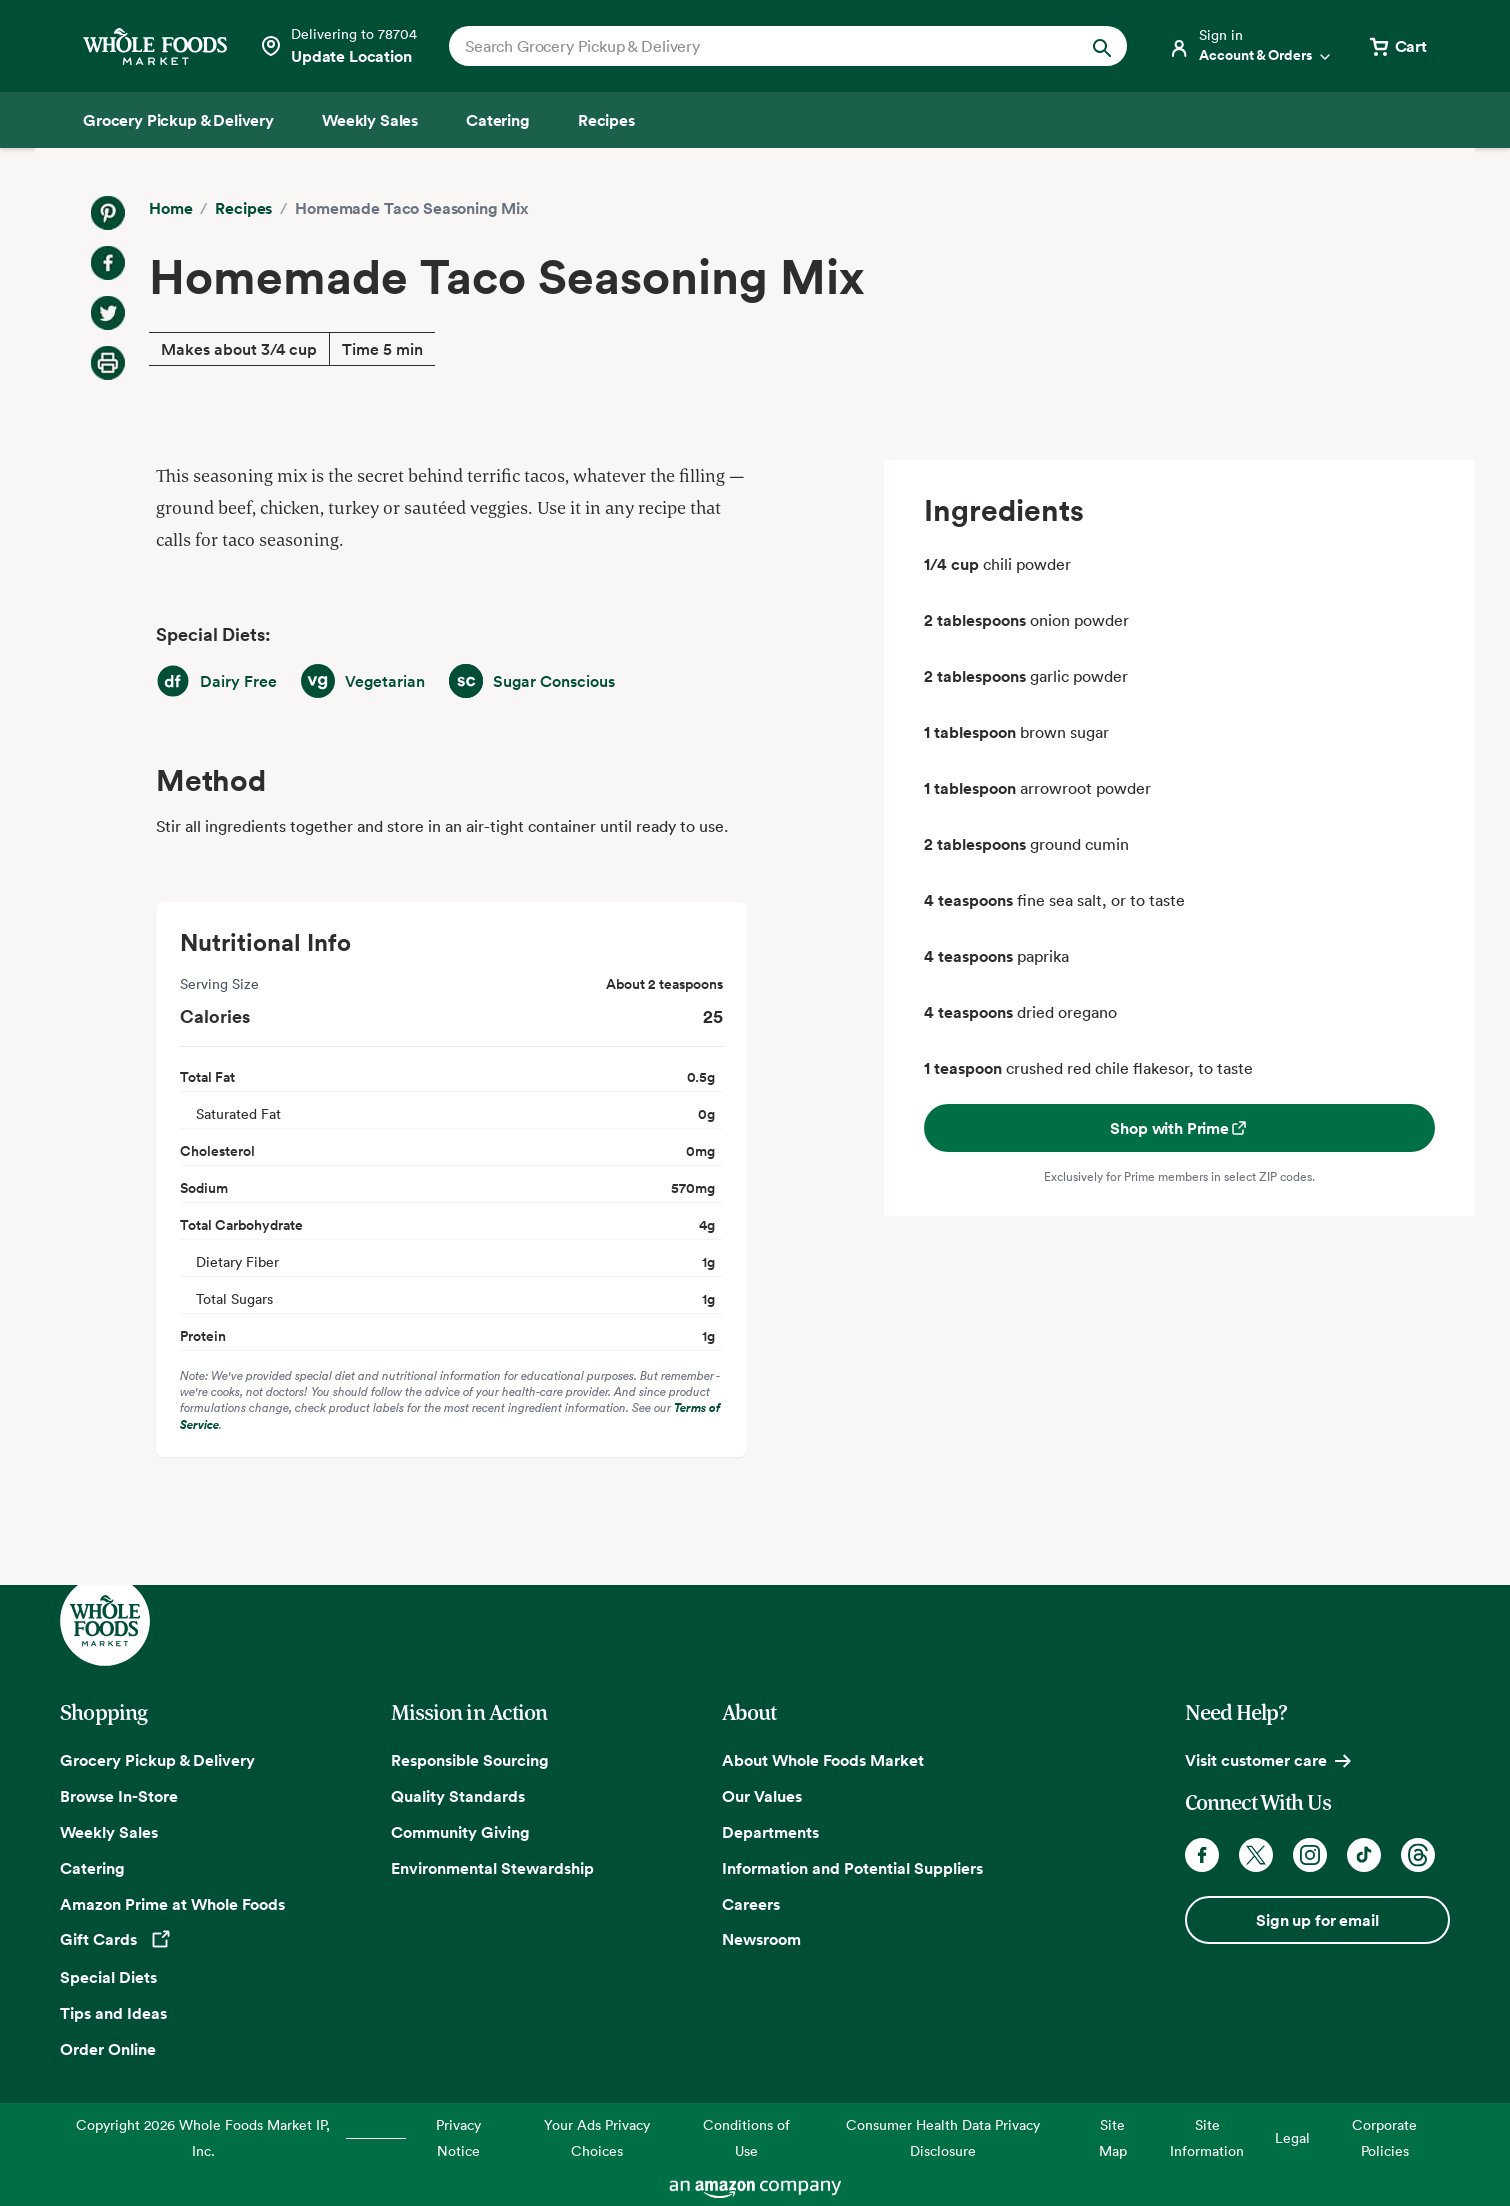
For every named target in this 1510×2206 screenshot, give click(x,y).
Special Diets (108, 1977)
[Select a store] (338, 46)
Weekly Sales (109, 1832)
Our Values (762, 1796)
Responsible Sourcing (470, 1760)
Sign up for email (1317, 1920)
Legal (1292, 2137)
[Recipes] (606, 120)
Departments (770, 1832)
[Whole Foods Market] (155, 46)
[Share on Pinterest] (108, 213)
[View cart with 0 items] (1397, 46)
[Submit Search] (1102, 46)
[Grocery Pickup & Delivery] (178, 120)
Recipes (243, 208)
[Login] (1251, 46)
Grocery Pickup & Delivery (157, 1760)
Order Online (108, 2049)
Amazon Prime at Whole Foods (172, 1904)
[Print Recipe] (108, 363)
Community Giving (460, 1832)
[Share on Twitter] (108, 313)
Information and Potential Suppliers (852, 1868)
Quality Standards (458, 1796)
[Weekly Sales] (370, 120)
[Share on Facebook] (108, 263)
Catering (92, 1868)
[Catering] (498, 120)
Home (170, 208)
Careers (751, 1904)
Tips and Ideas (113, 2013)
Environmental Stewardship (492, 1868)
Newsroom (761, 1939)
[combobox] (755, 46)
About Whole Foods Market (823, 1760)
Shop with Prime (1179, 1128)
